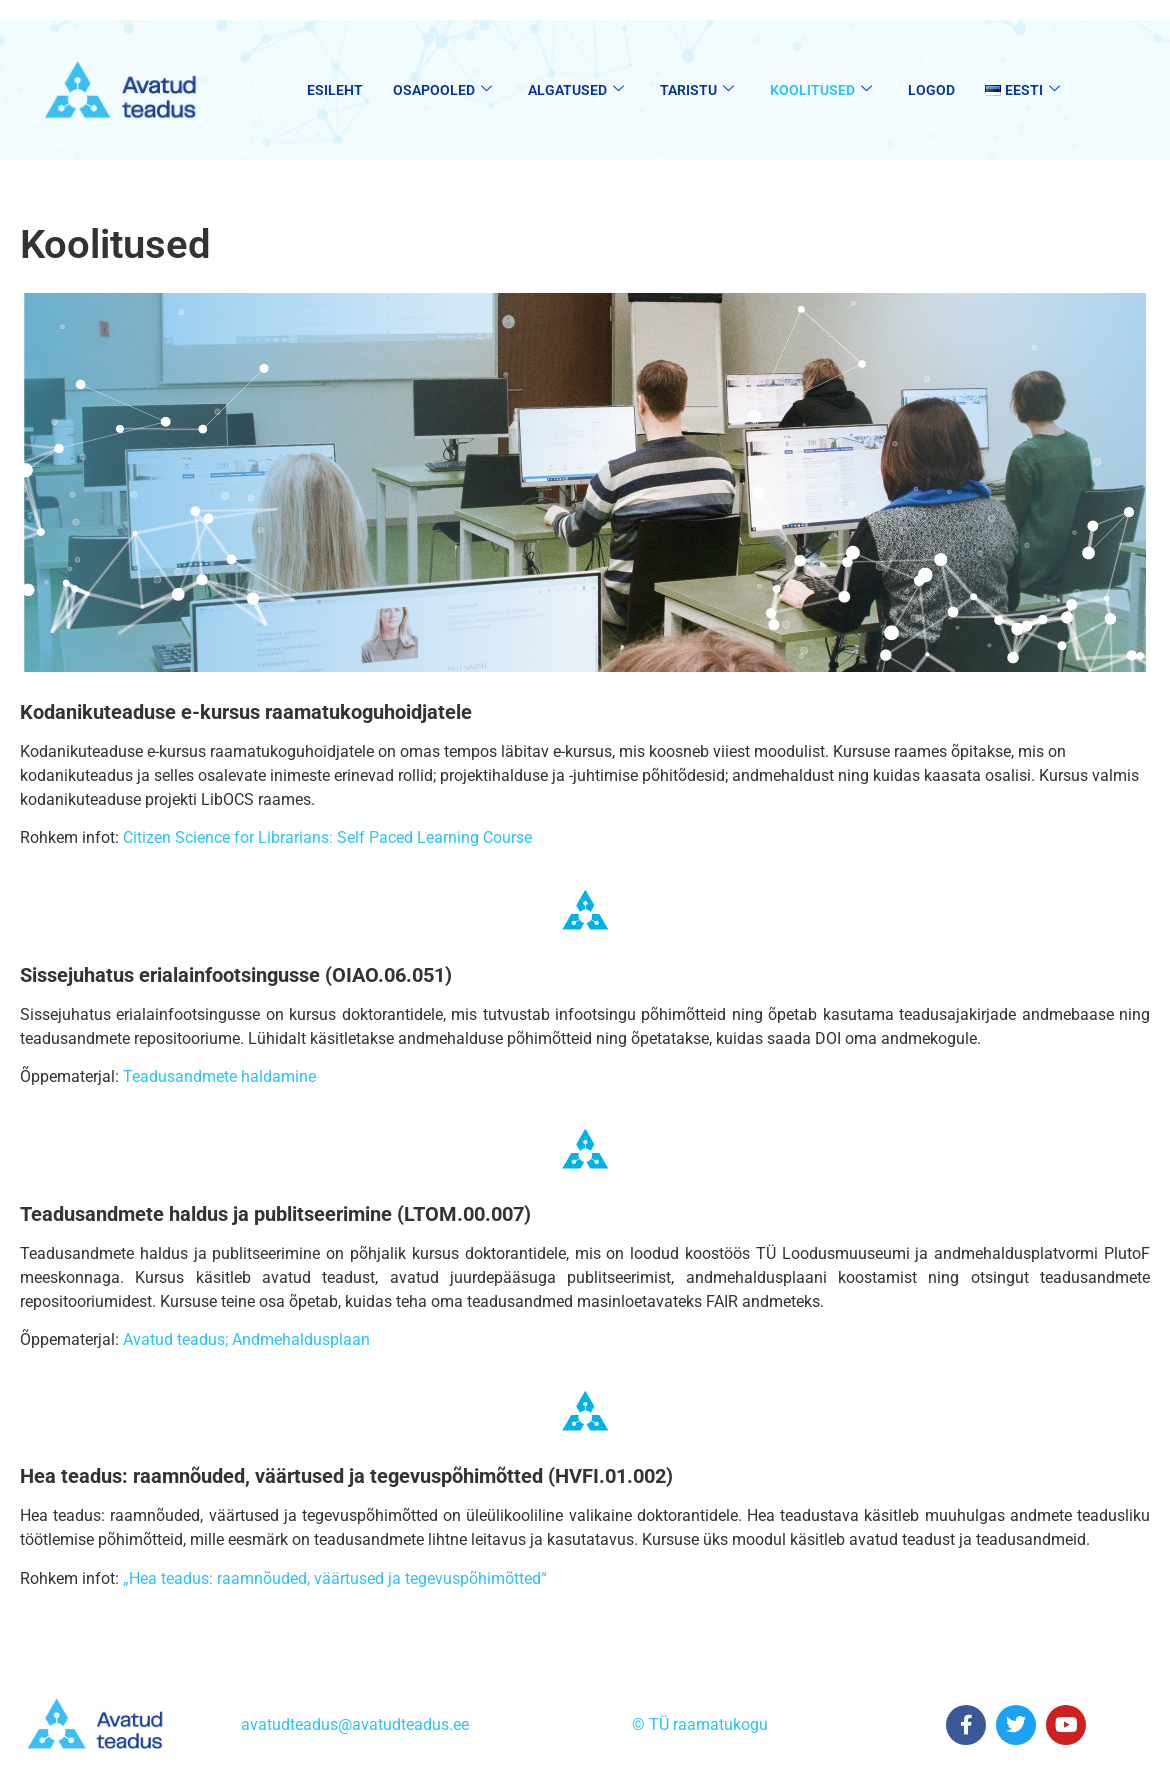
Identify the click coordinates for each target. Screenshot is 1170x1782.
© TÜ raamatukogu (700, 1724)
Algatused (576, 90)
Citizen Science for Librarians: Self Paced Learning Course (325, 837)
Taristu (697, 90)
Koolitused (821, 90)
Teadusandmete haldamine (219, 1076)
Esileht (335, 90)
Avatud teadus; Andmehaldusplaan (246, 1339)
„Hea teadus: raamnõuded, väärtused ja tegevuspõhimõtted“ (335, 1578)
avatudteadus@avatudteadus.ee (355, 1724)
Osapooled (442, 90)
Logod (931, 90)
